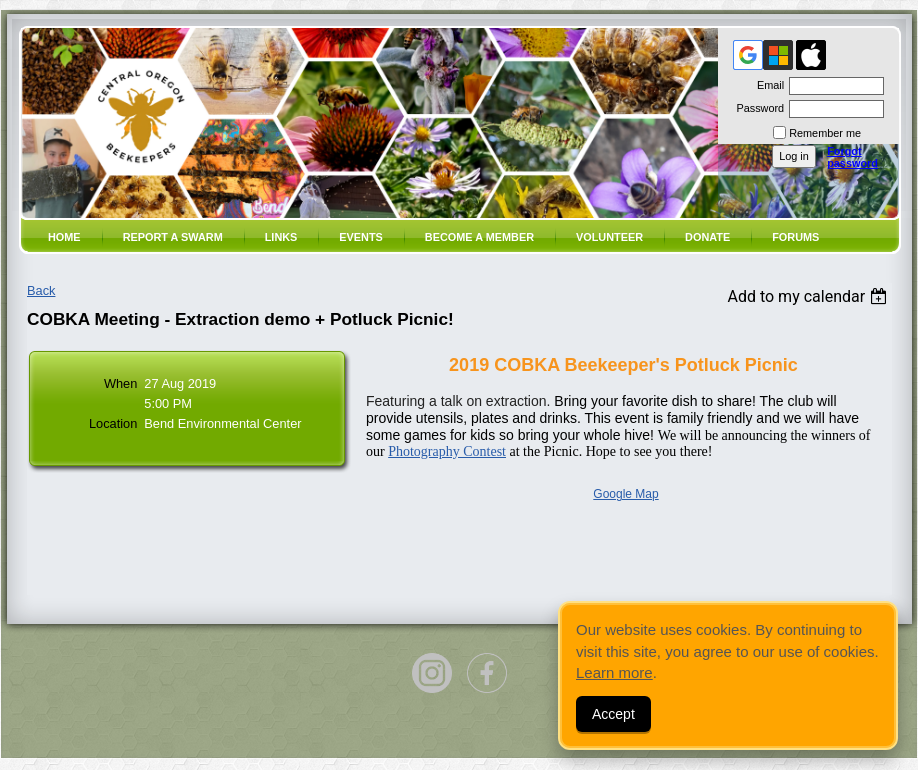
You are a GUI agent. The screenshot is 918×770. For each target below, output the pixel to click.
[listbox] (809, 296)
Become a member (479, 237)
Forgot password (852, 157)
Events (361, 237)
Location (113, 423)
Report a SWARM (173, 237)
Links (281, 237)
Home (64, 237)
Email (767, 85)
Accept (613, 714)
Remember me (825, 133)
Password (756, 108)
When (120, 383)
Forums (795, 237)
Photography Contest (447, 451)
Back (41, 290)
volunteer (609, 237)
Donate (707, 237)
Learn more (614, 672)
